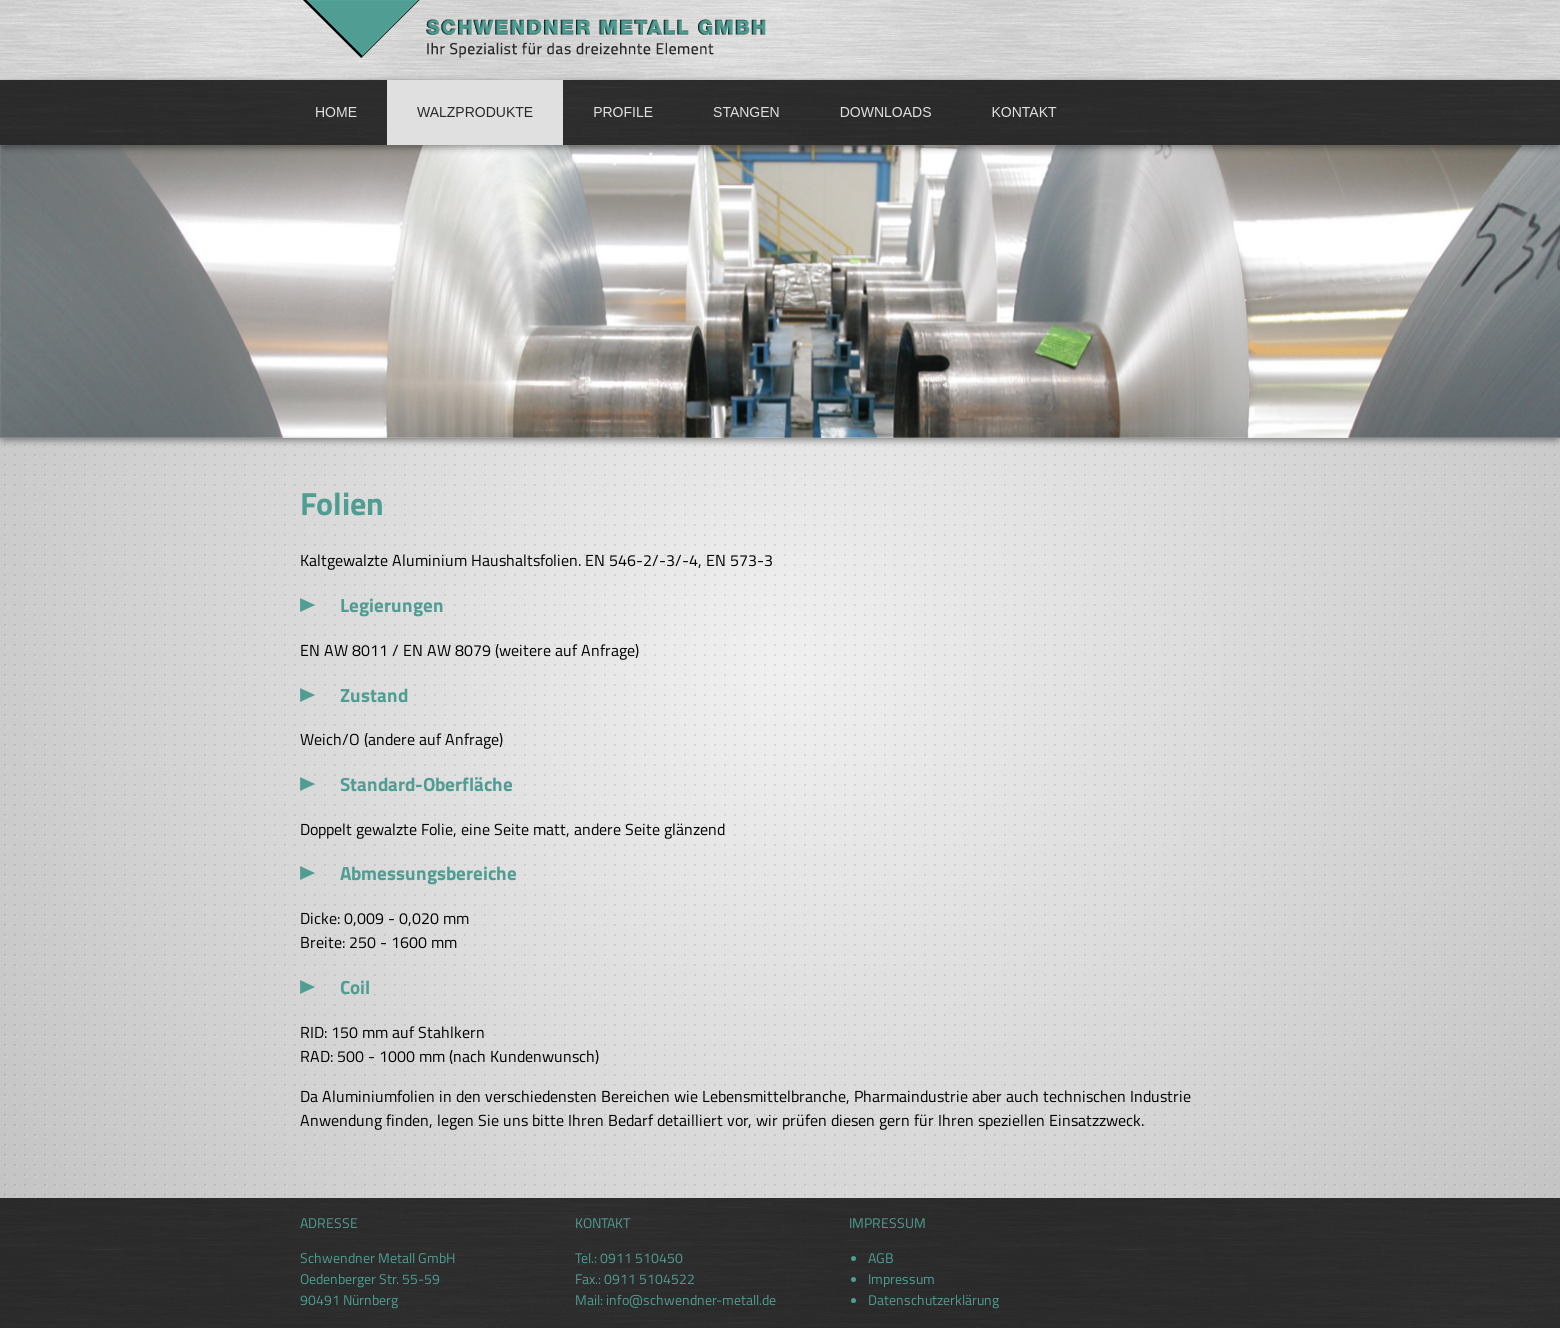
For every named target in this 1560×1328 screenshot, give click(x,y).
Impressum (901, 1278)
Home (336, 112)
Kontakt (1024, 112)
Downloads (886, 112)
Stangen (746, 112)
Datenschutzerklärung (933, 1299)
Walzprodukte (475, 112)
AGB (881, 1257)
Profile (623, 112)
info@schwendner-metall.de (691, 1299)
